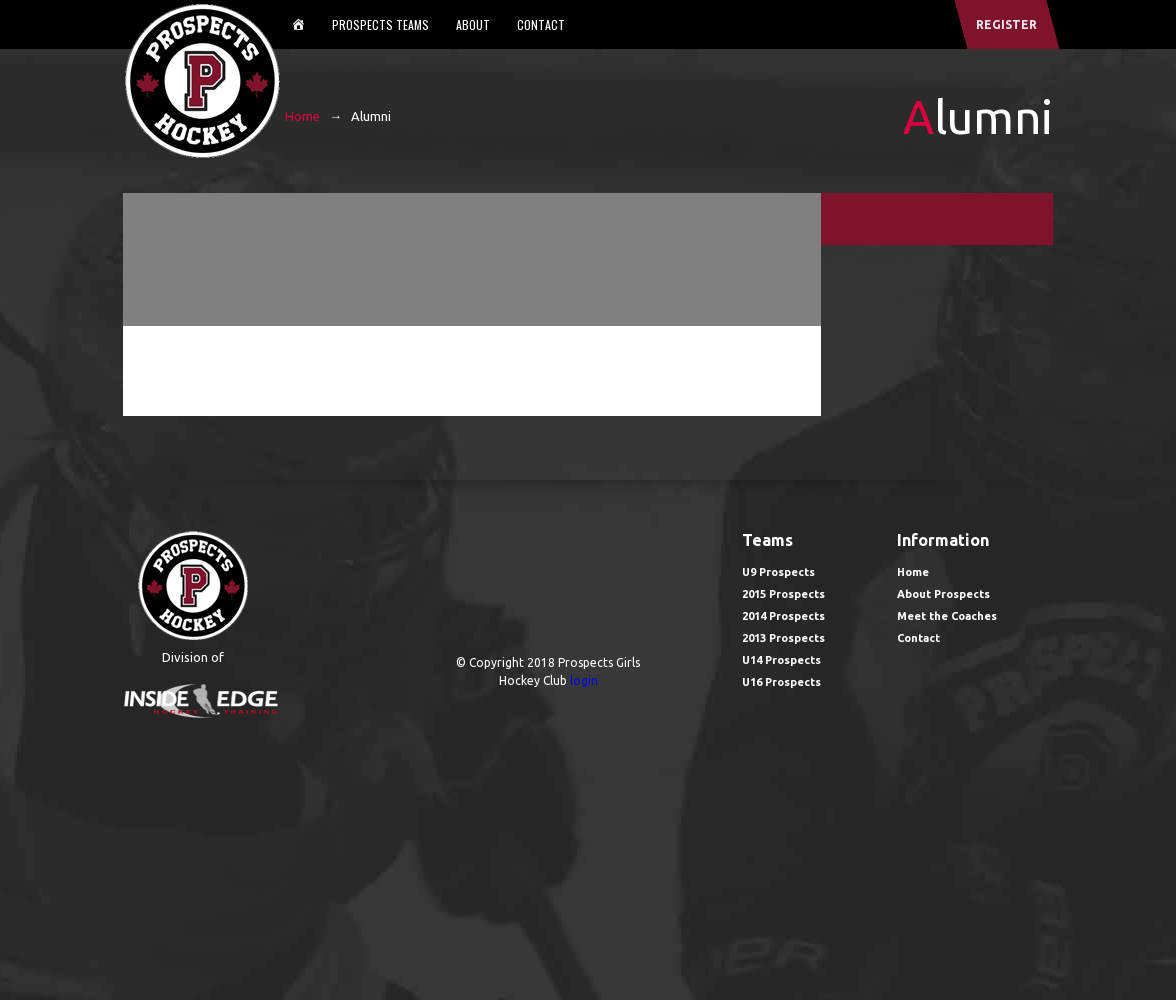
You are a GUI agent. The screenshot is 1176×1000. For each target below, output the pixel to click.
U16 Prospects (781, 682)
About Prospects (943, 594)
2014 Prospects (783, 616)
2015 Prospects (783, 594)
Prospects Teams (380, 24)
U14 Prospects (781, 660)
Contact (541, 24)
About (473, 24)
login (584, 680)
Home (302, 116)
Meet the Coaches (947, 616)
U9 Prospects (778, 572)
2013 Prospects (783, 638)
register (1006, 24)
